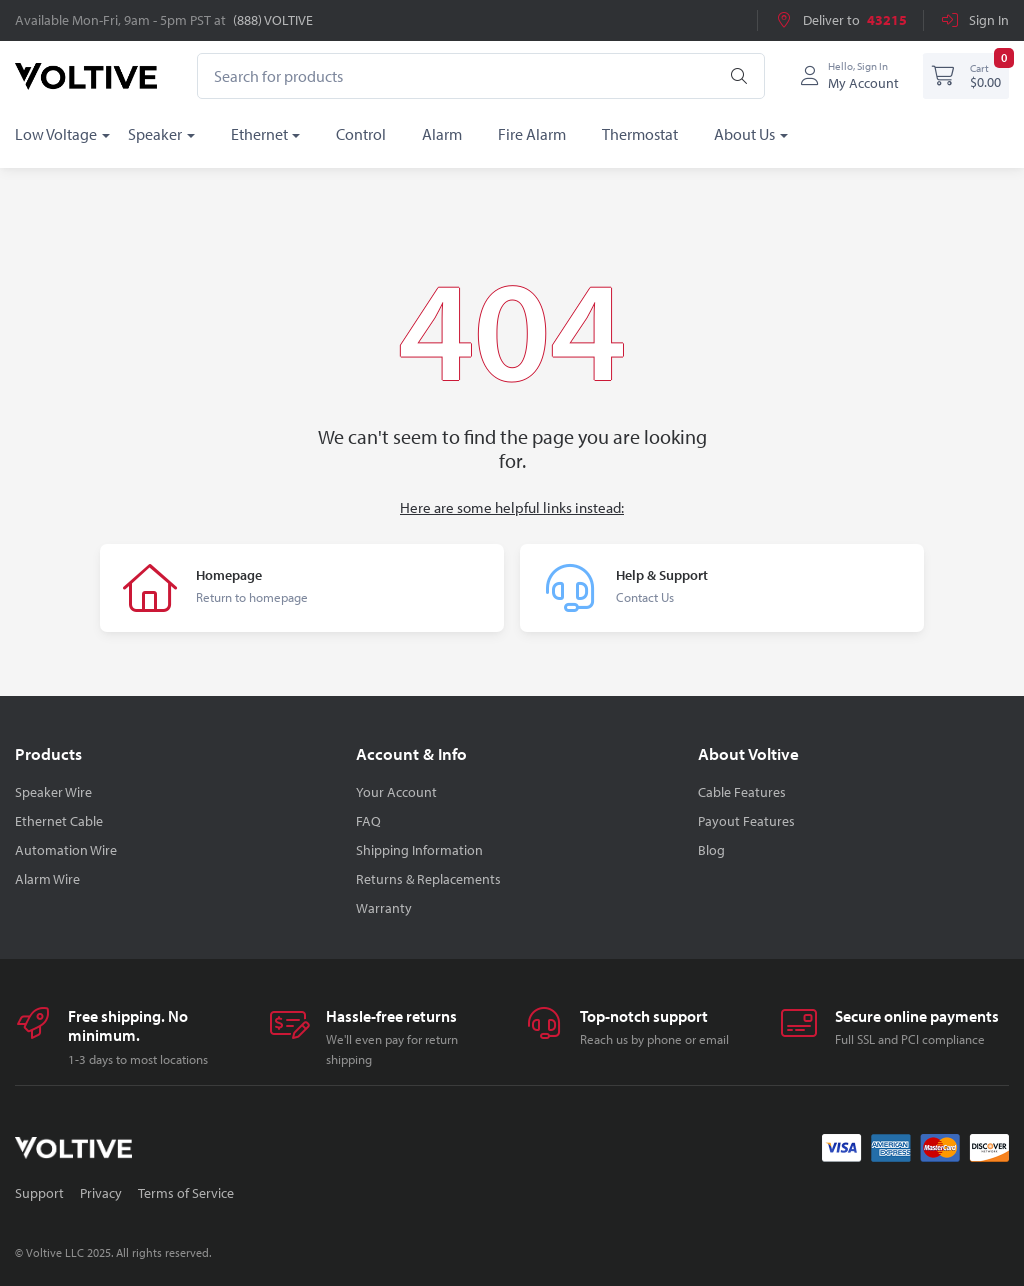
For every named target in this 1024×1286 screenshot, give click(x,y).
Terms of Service (186, 1193)
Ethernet (259, 134)
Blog (711, 850)
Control (361, 134)
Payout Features (746, 821)
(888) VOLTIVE (273, 20)
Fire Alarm (532, 134)
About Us (744, 134)
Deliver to (840, 20)
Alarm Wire (47, 879)
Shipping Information (419, 850)
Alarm (442, 134)
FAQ (368, 821)
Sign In (974, 20)
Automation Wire (66, 850)
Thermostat (640, 134)
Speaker (155, 134)
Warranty (384, 908)
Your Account (396, 792)
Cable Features (742, 792)
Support (39, 1193)
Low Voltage (56, 134)
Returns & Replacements (428, 879)
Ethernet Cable (59, 821)
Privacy (101, 1193)
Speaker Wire (53, 792)
